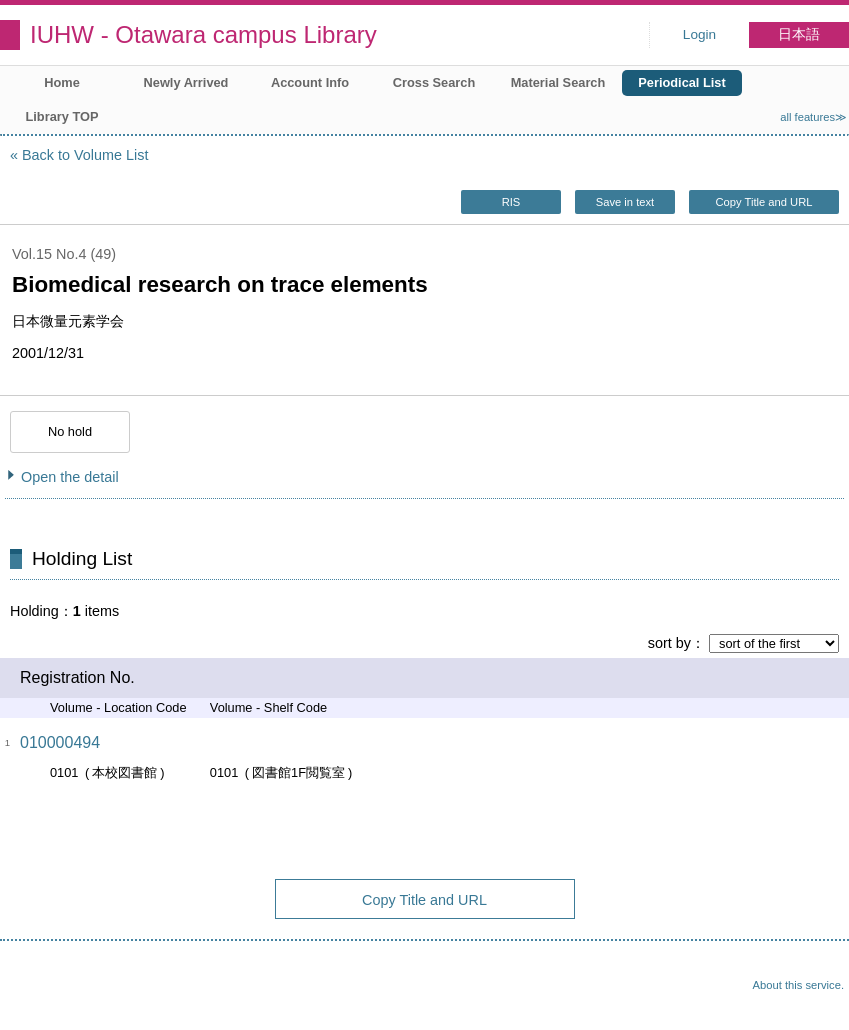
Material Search (558, 82)
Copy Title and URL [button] (763, 202)
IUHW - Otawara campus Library (203, 34)
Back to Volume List (85, 155)
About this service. (798, 985)
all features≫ (813, 117)
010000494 (60, 742)
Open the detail (70, 477)
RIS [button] (511, 202)
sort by (669, 643)
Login (699, 34)
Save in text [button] (625, 202)
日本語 (799, 34)
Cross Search (434, 82)
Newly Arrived (186, 82)
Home (62, 82)
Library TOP (61, 116)
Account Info (310, 82)
